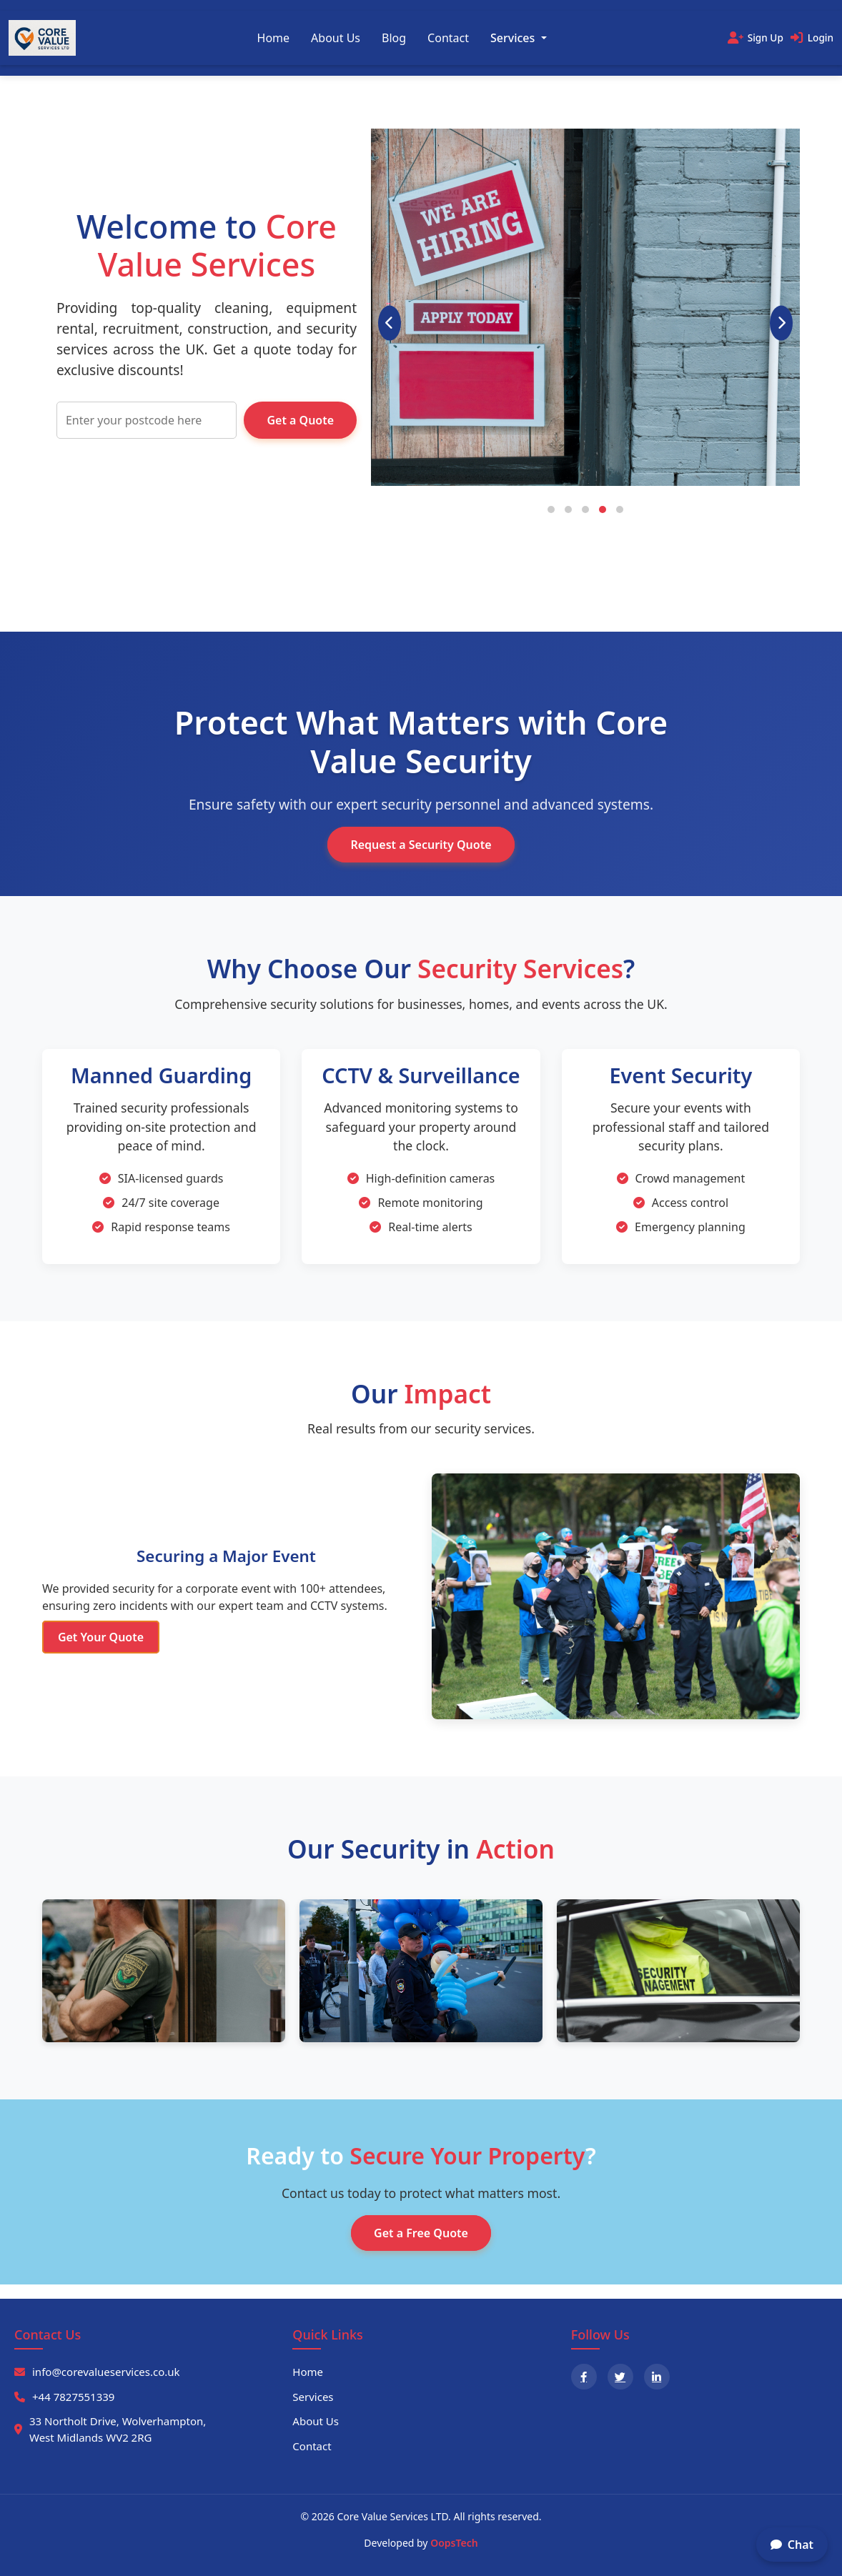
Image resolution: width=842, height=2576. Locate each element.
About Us (335, 38)
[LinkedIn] (657, 2376)
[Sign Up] (755, 38)
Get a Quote (300, 420)
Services (312, 2396)
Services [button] (514, 38)
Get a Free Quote (421, 2233)
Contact (448, 38)
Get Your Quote (101, 1637)
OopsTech (453, 2543)
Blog (394, 38)
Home (273, 38)
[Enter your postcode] (146, 420)
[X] (620, 2376)
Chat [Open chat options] (792, 2544)
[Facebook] (584, 2376)
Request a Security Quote (420, 844)
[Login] (812, 38)
